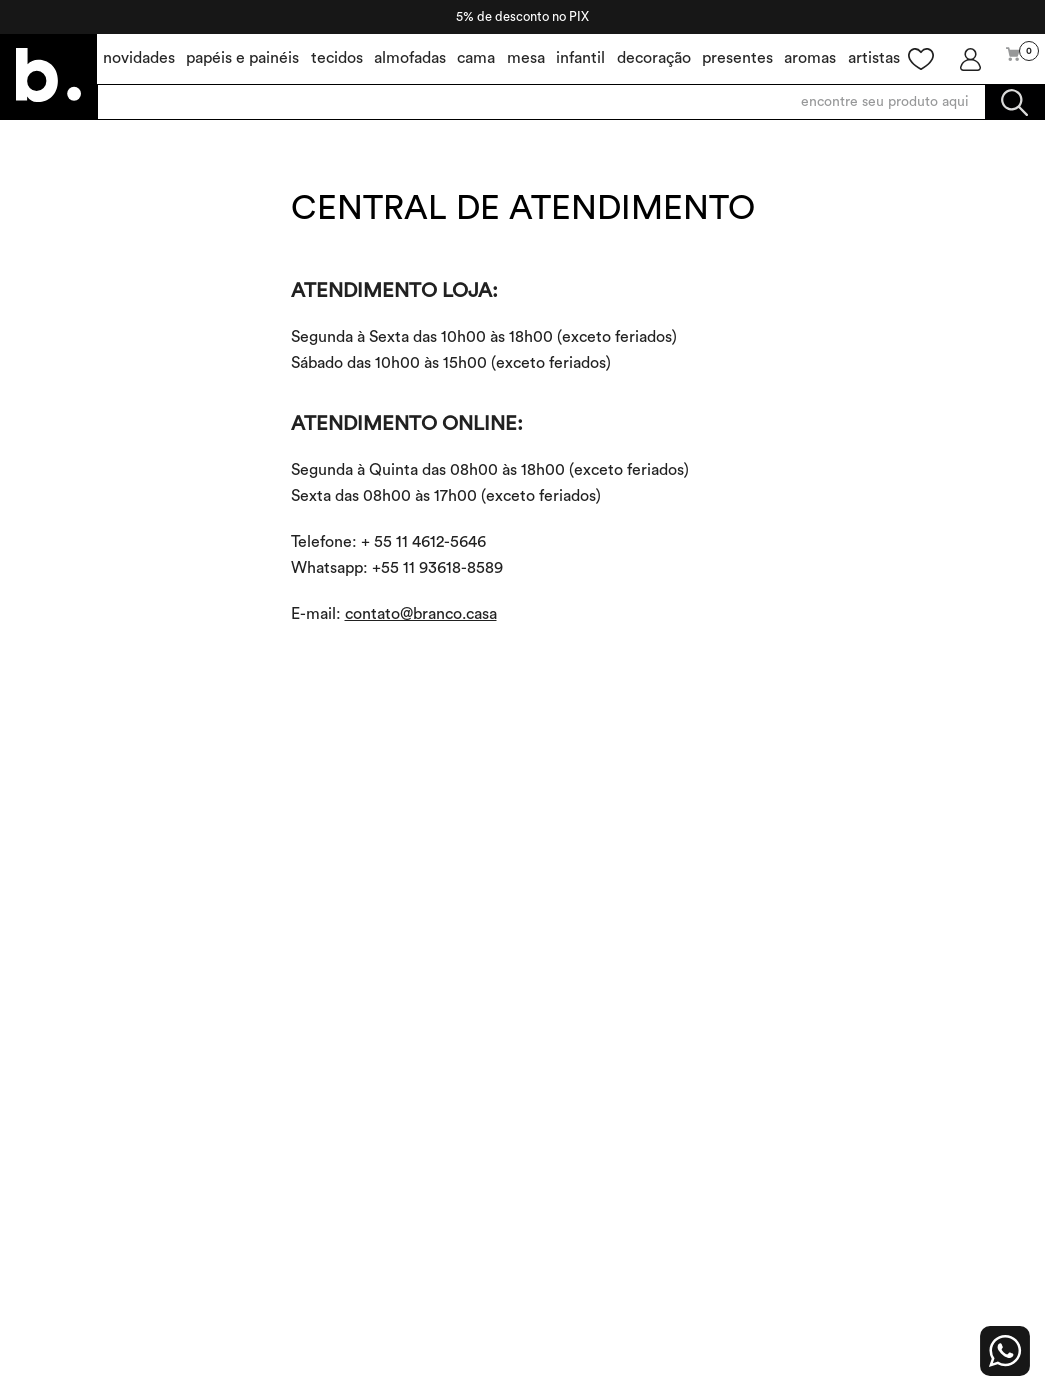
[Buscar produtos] (1014, 102)
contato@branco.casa (421, 614)
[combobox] (571, 102)
